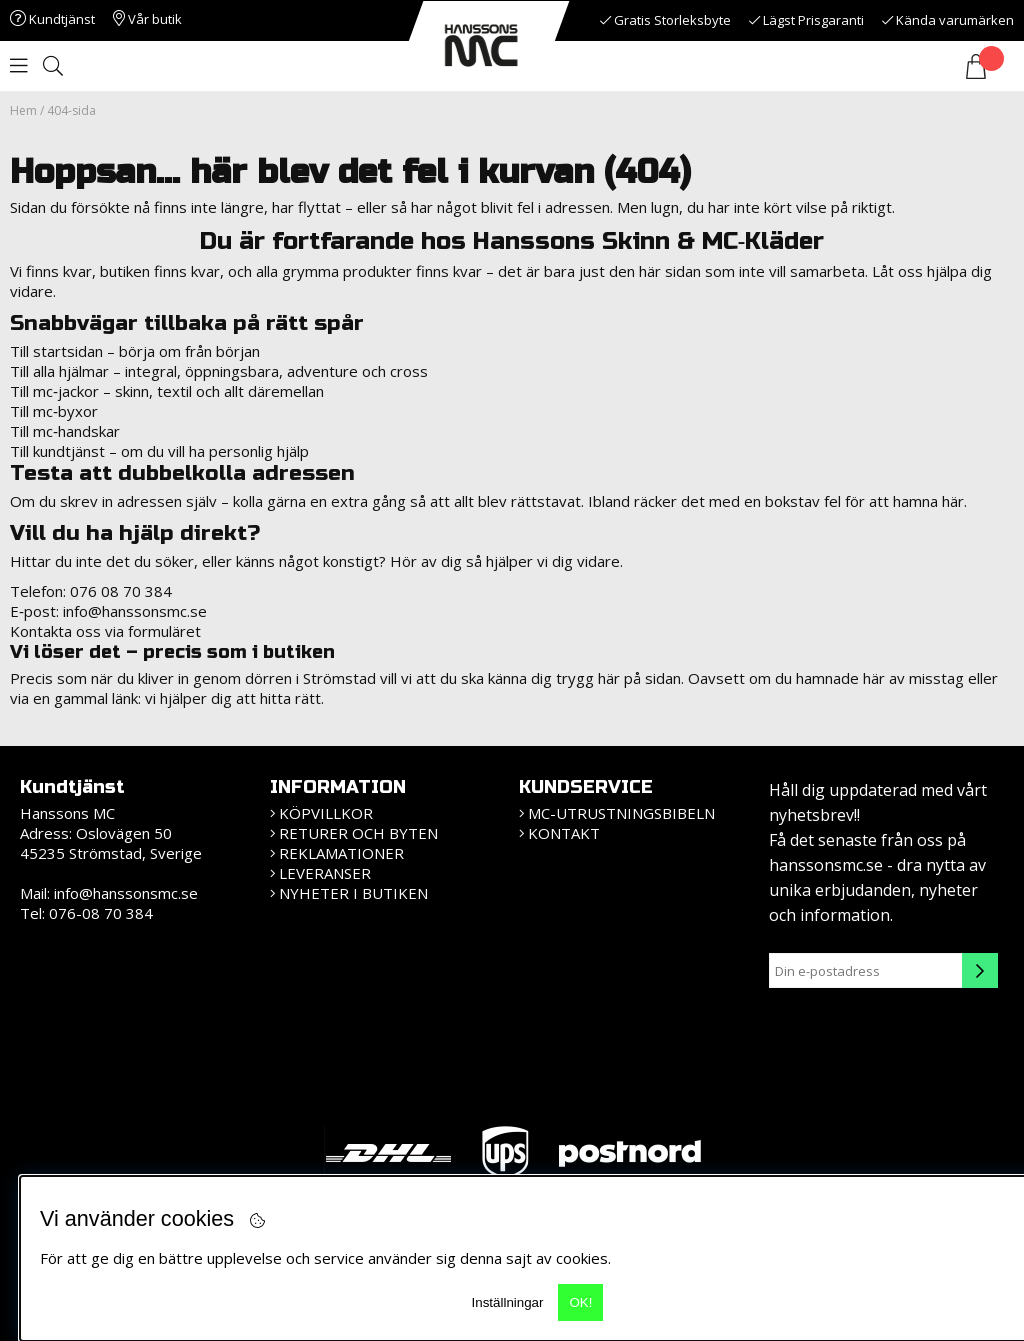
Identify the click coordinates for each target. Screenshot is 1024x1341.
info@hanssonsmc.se (135, 611)
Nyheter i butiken (353, 893)
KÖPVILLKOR (326, 813)
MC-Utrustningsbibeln (621, 813)
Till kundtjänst (57, 451)
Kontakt (564, 833)
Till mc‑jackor (54, 391)
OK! (580, 1302)
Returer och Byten (358, 833)
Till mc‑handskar (65, 431)
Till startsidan (56, 351)
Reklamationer (341, 853)
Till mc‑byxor (54, 411)
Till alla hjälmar (59, 371)
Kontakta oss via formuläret (105, 631)
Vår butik (147, 19)
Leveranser (325, 873)
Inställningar (508, 1302)
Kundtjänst (52, 19)
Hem (23, 110)
